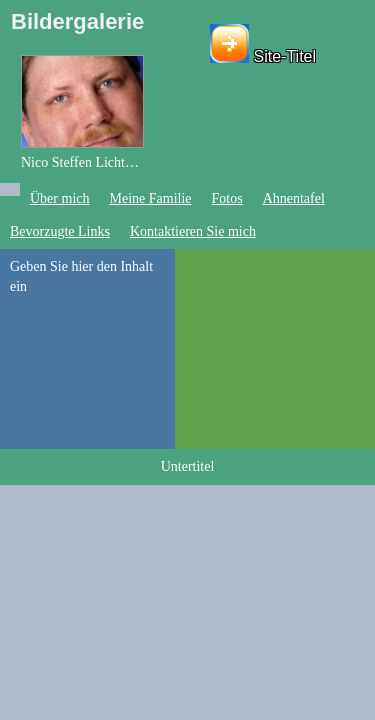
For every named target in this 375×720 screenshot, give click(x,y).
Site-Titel (285, 56)
